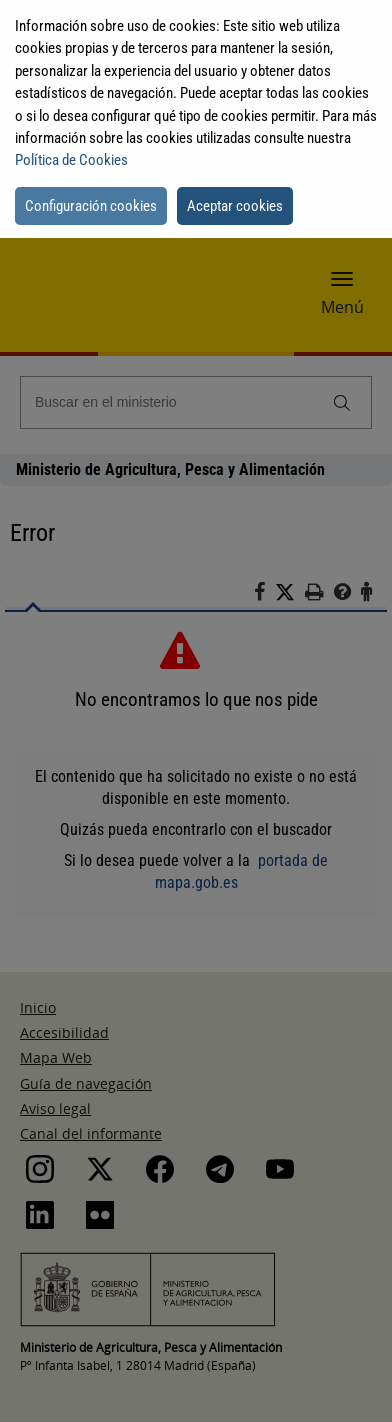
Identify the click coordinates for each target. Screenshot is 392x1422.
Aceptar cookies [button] (235, 206)
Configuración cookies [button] (91, 206)
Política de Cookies (71, 160)
